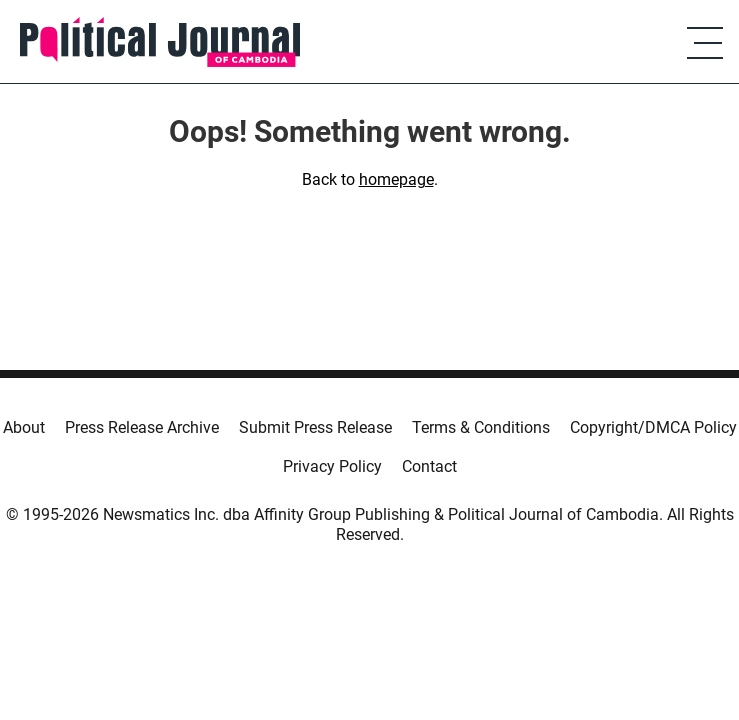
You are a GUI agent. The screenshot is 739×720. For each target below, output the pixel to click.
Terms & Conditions (481, 427)
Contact (429, 466)
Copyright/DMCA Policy (653, 427)
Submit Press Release (315, 427)
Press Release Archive (142, 427)
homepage (396, 179)
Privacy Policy (332, 466)
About (24, 427)
